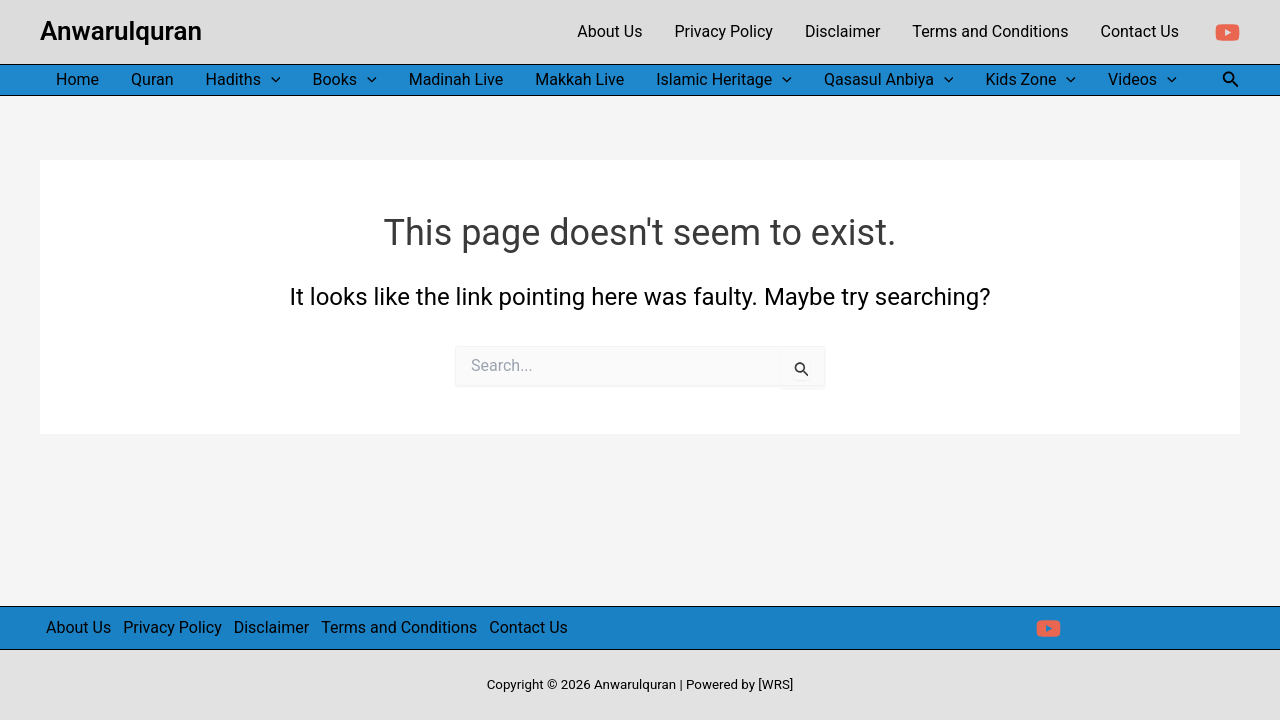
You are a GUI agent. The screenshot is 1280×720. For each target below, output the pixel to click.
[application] (271, 80)
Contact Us (528, 627)
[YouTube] (1227, 32)
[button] (1231, 79)
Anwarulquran (121, 31)
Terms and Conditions (399, 627)
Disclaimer (271, 627)
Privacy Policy (172, 627)
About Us (78, 627)
